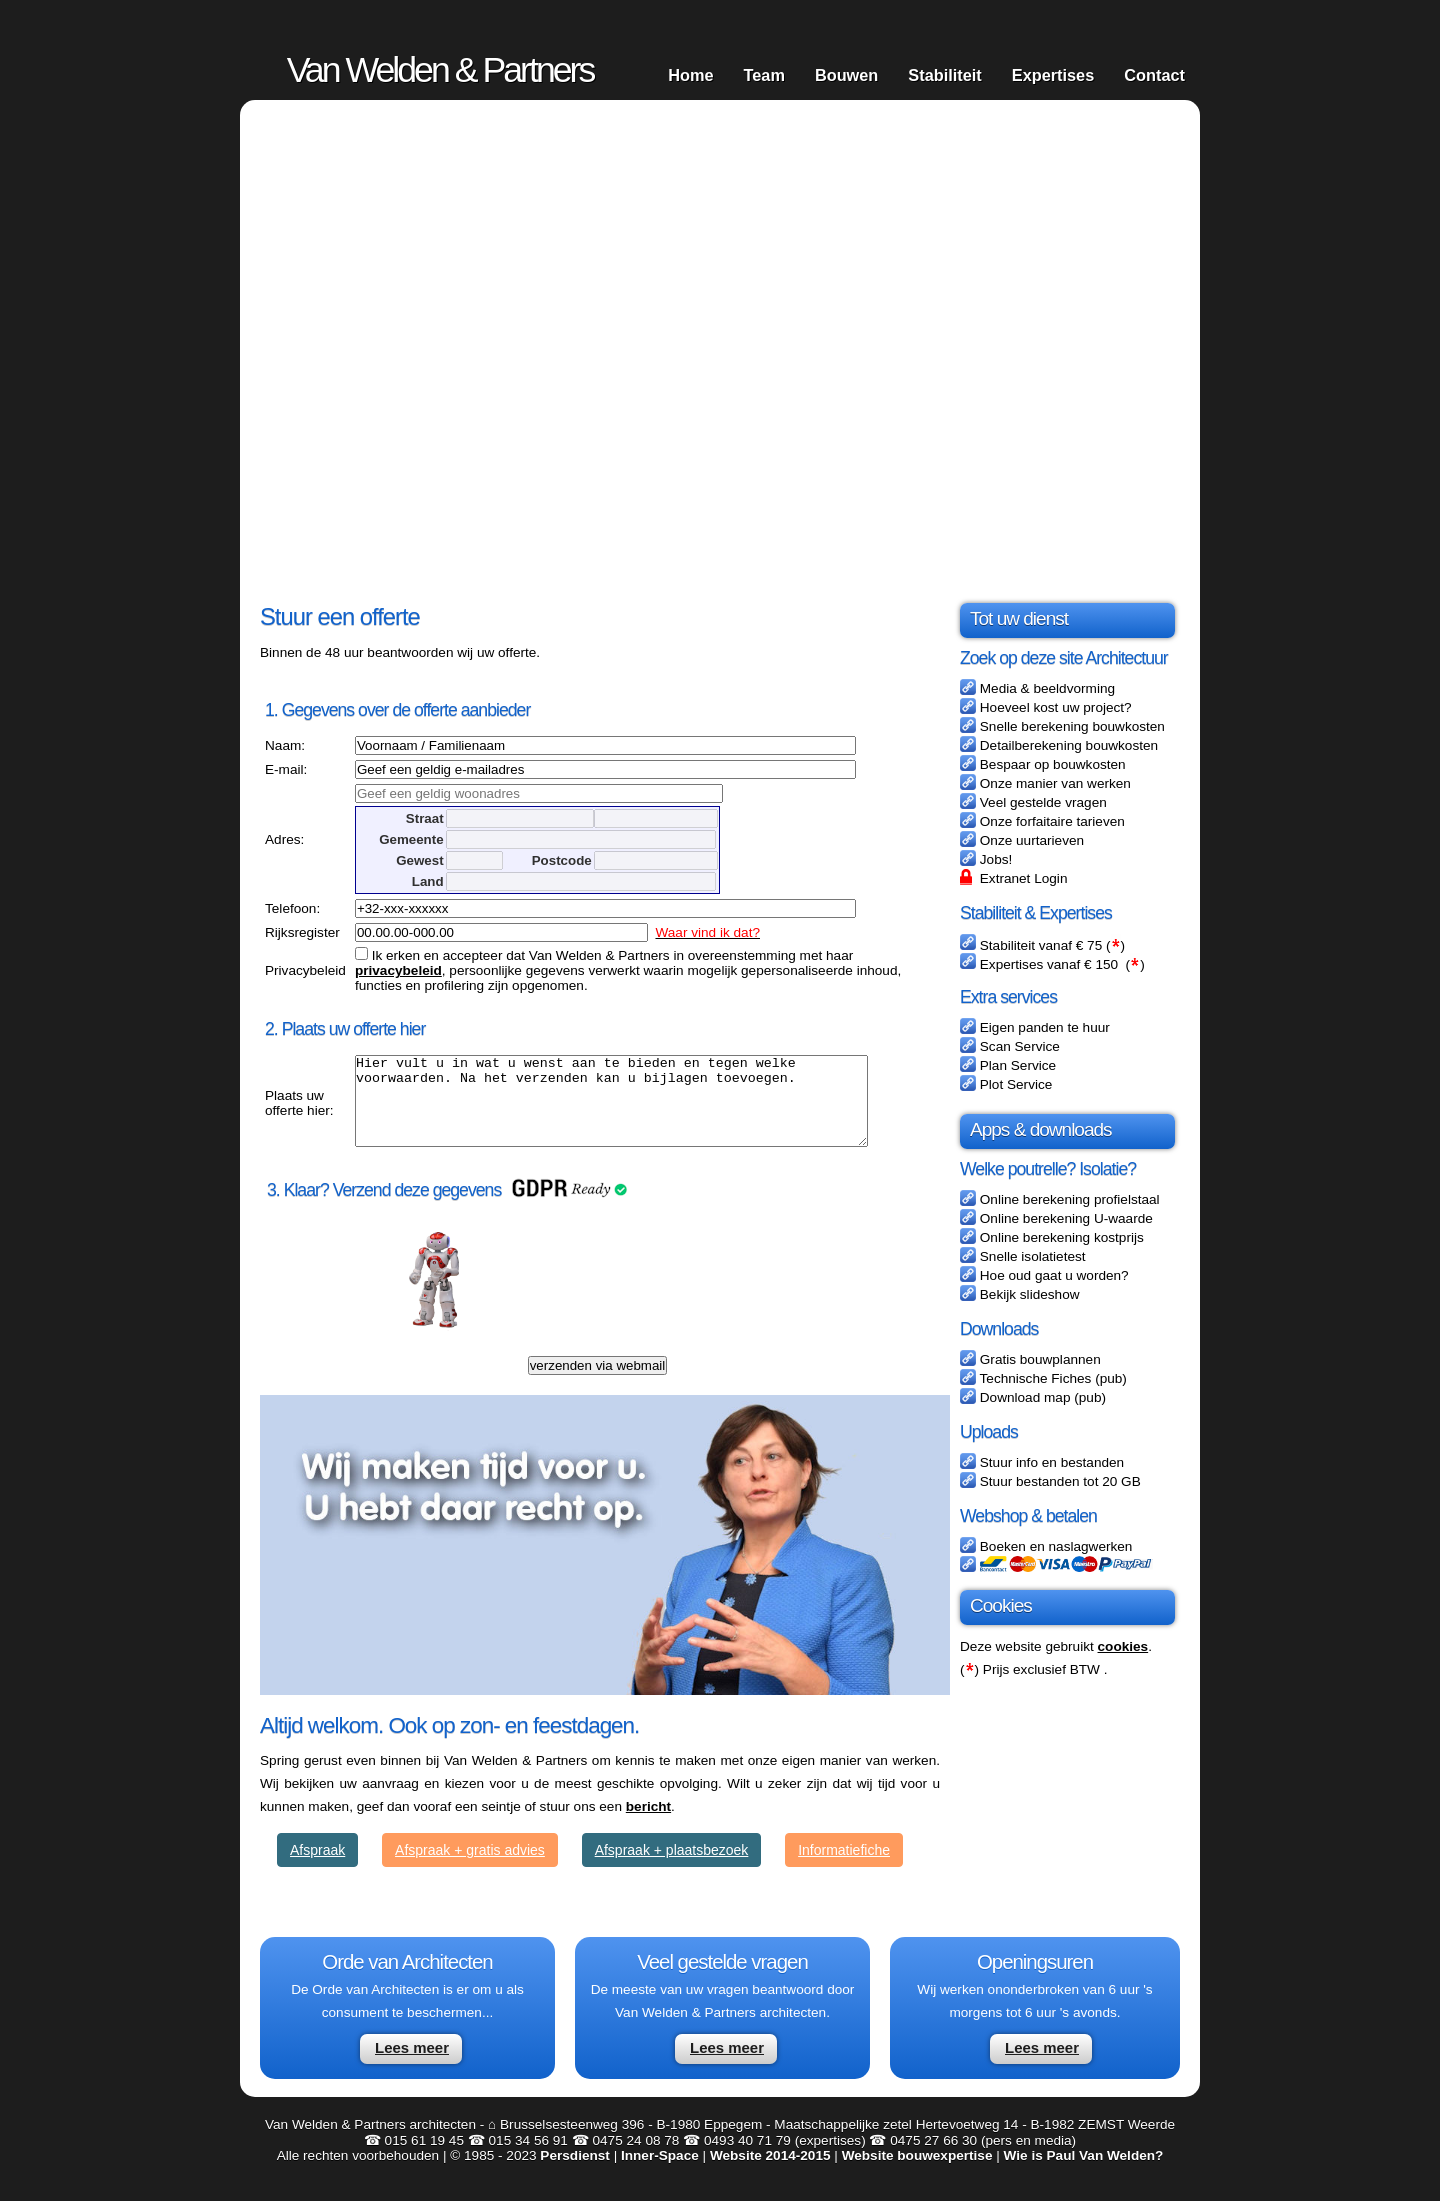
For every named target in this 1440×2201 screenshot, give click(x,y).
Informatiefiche (844, 1868)
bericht (648, 1824)
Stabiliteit (944, 75)
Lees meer (412, 2065)
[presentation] (634, 1301)
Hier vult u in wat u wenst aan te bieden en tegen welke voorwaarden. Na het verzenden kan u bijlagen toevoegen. (638, 1110)
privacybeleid (394, 970)
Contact (1154, 75)
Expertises (1053, 75)
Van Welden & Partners (440, 70)
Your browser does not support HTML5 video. (720, 350)
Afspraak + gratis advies (470, 1868)
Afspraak (317, 1868)
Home (690, 75)
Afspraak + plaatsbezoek (672, 1868)
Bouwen (846, 75)
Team (763, 75)
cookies (1123, 1646)
